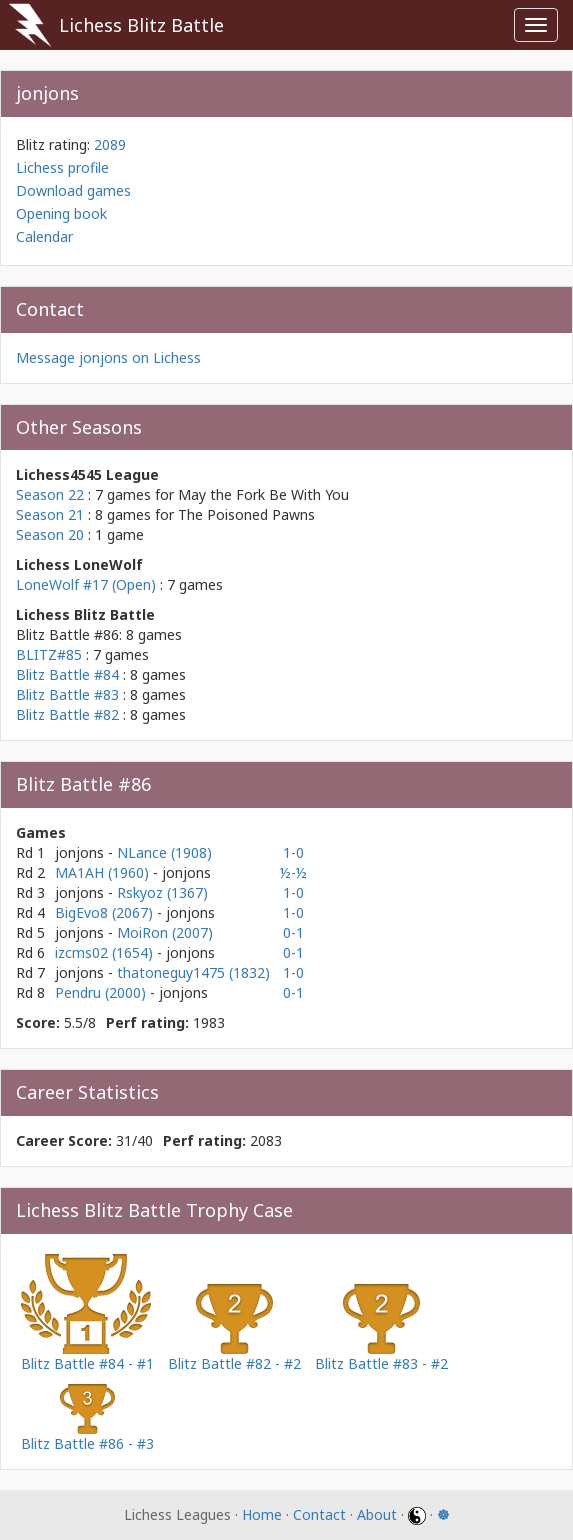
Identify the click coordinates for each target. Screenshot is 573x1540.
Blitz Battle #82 (67, 714)
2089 (110, 144)
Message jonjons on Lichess (108, 357)
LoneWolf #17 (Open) (86, 584)
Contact (319, 1514)
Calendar (44, 236)
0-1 (293, 932)
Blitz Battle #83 (67, 694)
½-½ (293, 872)
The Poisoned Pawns (246, 514)
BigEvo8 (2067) (106, 912)
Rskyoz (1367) (162, 892)
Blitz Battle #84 (67, 674)
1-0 (293, 852)
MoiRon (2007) (165, 932)
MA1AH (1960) (104, 872)
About (377, 1514)
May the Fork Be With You (263, 494)
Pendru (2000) (102, 992)
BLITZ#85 (49, 654)
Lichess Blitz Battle (141, 25)
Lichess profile (62, 167)
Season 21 (50, 514)
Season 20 (50, 534)
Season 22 (50, 494)
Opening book (61, 213)
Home (262, 1514)
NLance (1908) (164, 852)
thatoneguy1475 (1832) (193, 972)
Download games (73, 190)
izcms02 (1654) (106, 952)
